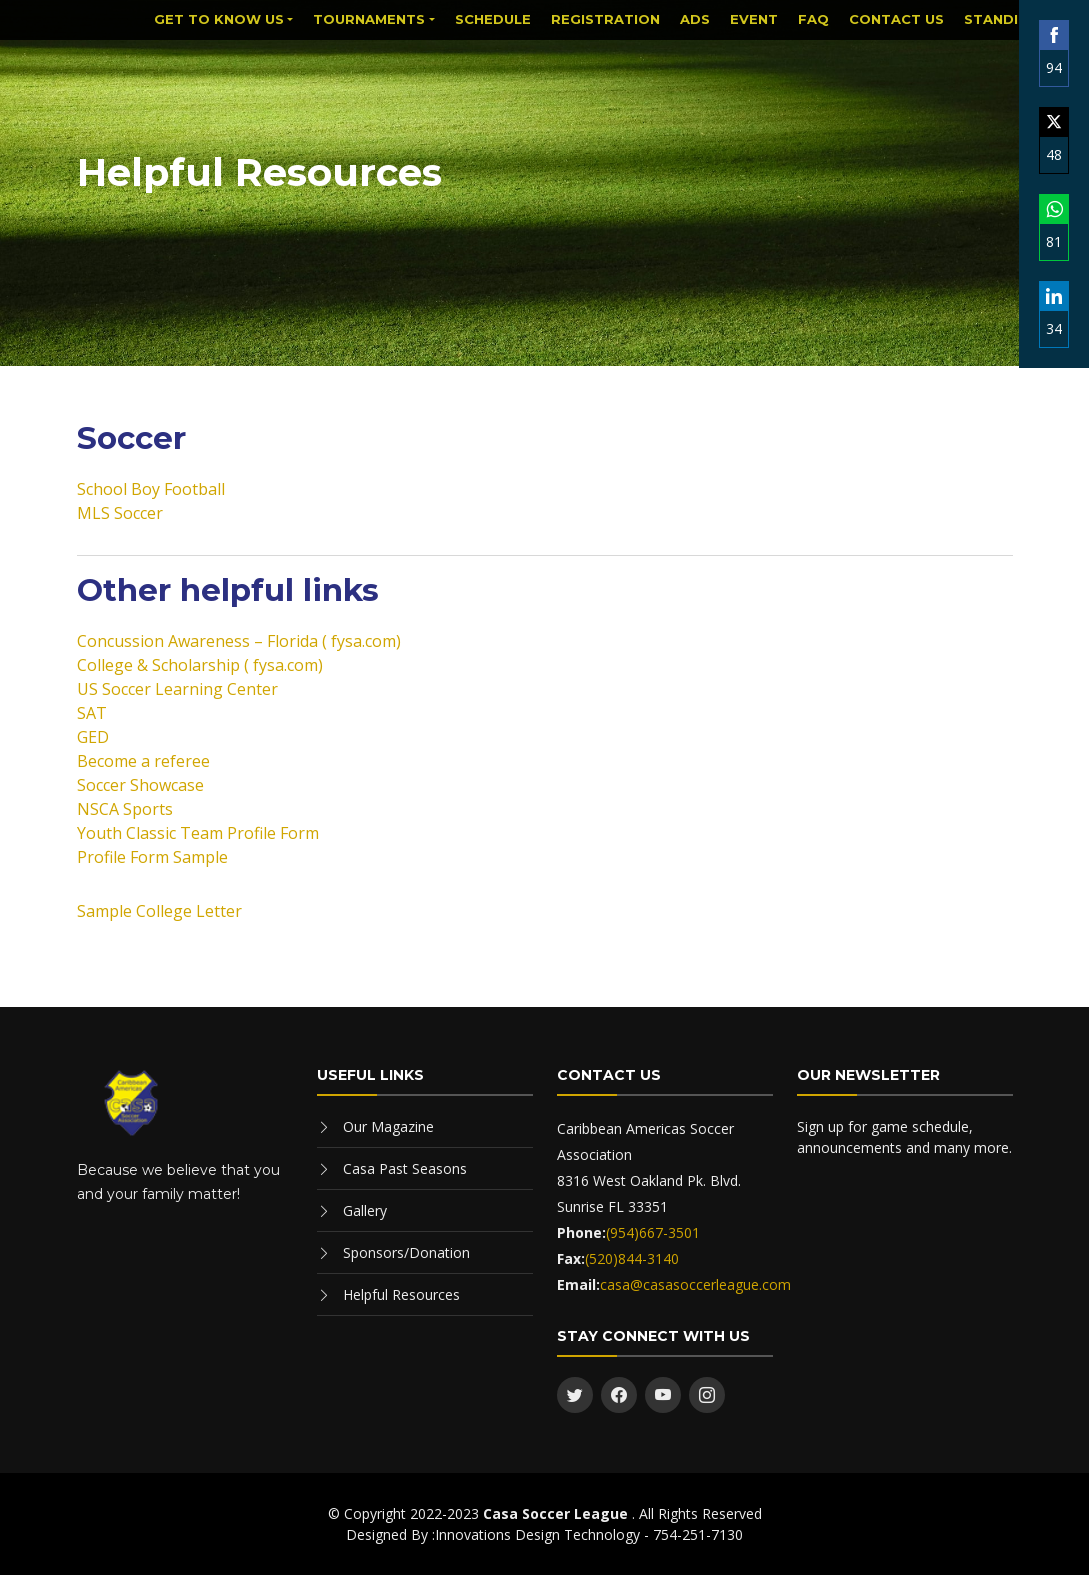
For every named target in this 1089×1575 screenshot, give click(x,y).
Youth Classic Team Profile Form (198, 833)
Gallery (365, 1210)
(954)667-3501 (653, 1232)
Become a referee (143, 761)
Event (754, 19)
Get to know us (219, 19)
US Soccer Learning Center (177, 689)
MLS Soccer (120, 513)
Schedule (493, 19)
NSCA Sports (125, 809)
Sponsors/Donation (406, 1252)
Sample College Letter (159, 911)
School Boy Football (151, 489)
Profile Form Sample (152, 857)
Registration (605, 19)
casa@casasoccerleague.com (695, 1284)
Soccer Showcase (140, 785)
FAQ (813, 19)
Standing (1001, 19)
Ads (695, 19)
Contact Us (896, 19)
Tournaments (369, 19)
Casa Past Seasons (405, 1168)
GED (93, 737)
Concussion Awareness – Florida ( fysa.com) (239, 641)
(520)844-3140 (632, 1258)
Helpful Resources (401, 1294)
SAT (92, 713)
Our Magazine (388, 1126)
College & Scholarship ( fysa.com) (200, 665)
